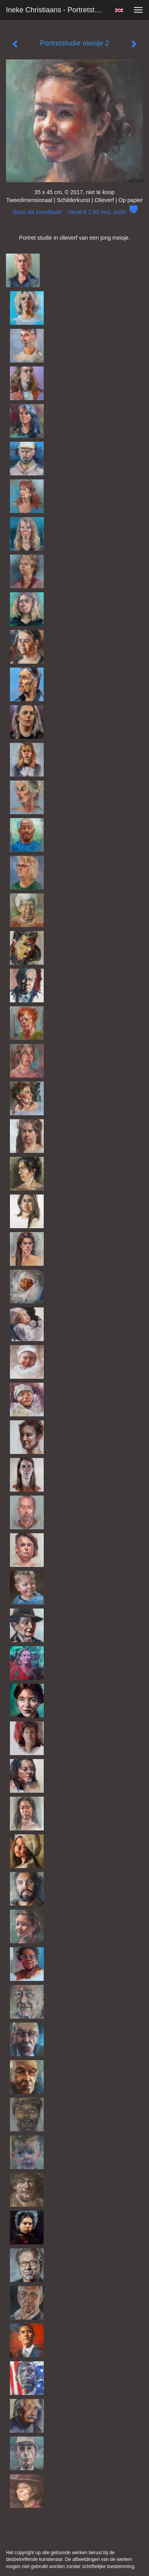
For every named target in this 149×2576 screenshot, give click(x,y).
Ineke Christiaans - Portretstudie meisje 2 (57, 10)
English (119, 10)
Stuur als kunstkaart (75, 212)
